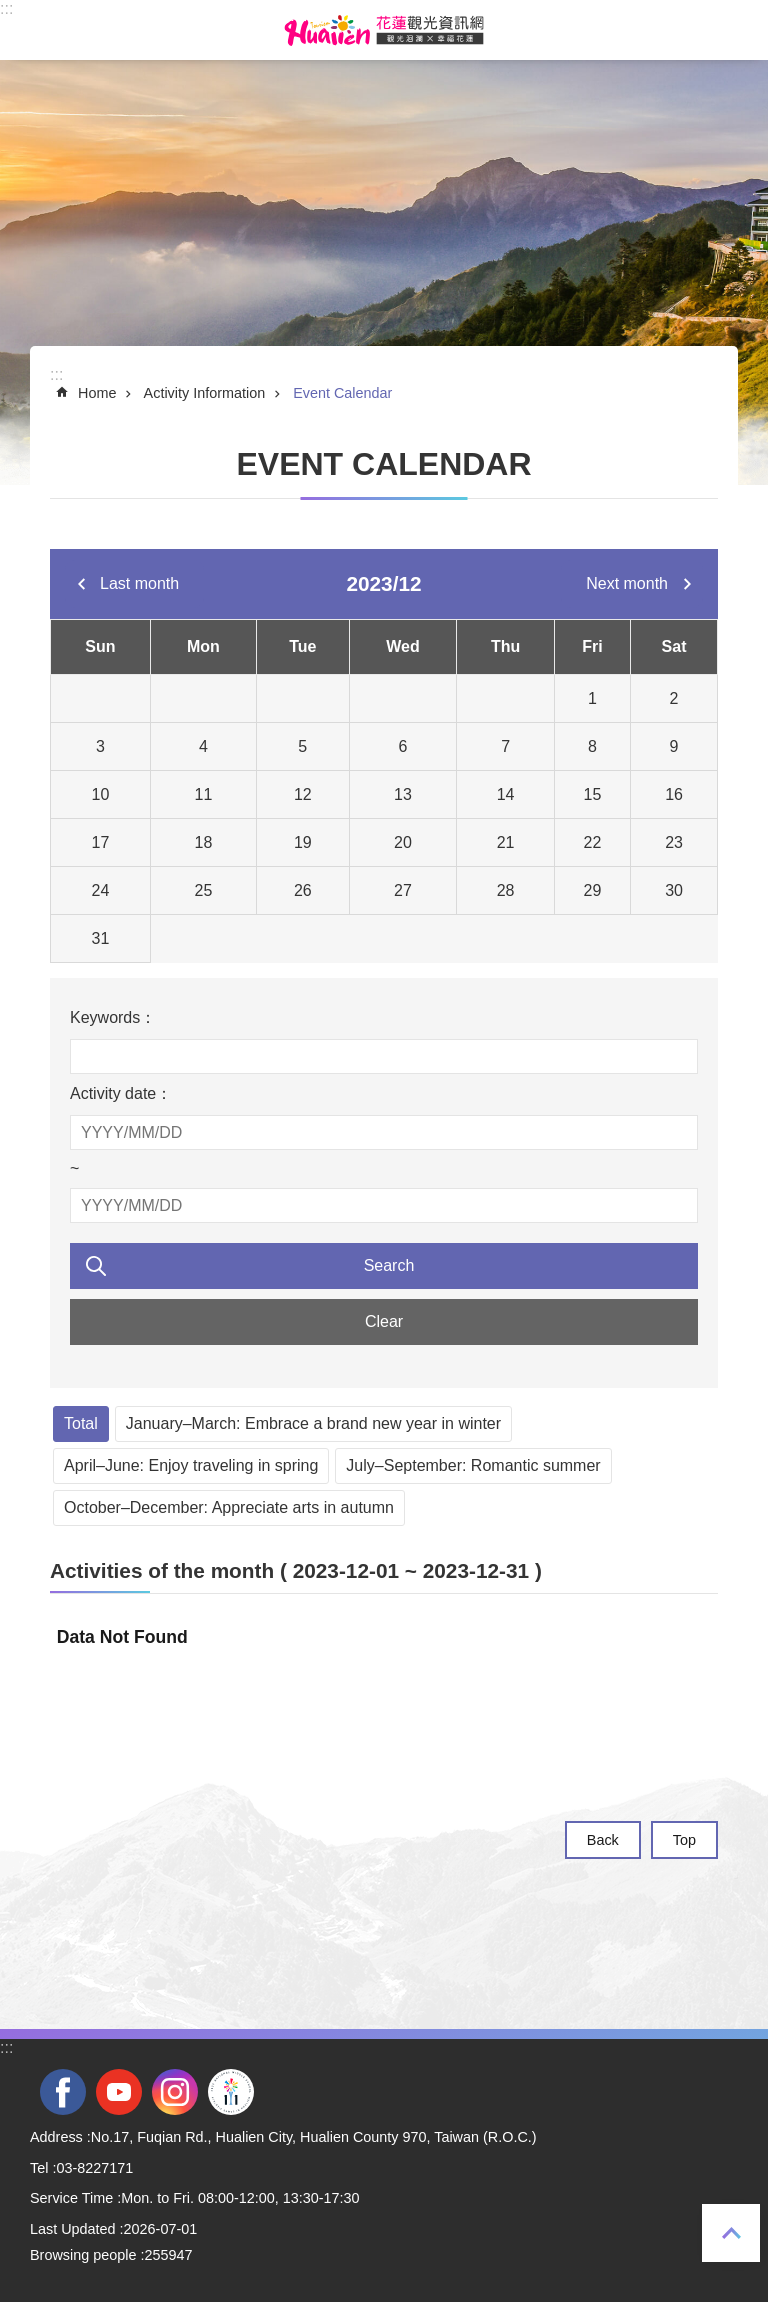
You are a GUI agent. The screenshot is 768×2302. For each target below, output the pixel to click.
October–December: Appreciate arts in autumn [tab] (229, 1507)
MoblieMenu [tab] (29, 30)
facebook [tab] (63, 2092)
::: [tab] (6, 8)
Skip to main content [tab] (10, 10)
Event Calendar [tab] (342, 393)
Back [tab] (603, 1840)
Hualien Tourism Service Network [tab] (384, 30)
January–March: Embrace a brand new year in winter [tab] (313, 1423)
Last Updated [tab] (73, 2229)
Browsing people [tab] (83, 2255)
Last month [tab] (139, 583)
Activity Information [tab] (205, 393)
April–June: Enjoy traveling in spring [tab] (191, 1465)
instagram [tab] (175, 2092)
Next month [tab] (627, 583)
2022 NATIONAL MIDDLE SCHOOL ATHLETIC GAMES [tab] (231, 2092)
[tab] (384, 1571)
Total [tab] (81, 1423)
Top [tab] (731, 2233)
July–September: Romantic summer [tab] (473, 1465)
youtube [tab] (119, 2092)
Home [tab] (97, 393)
